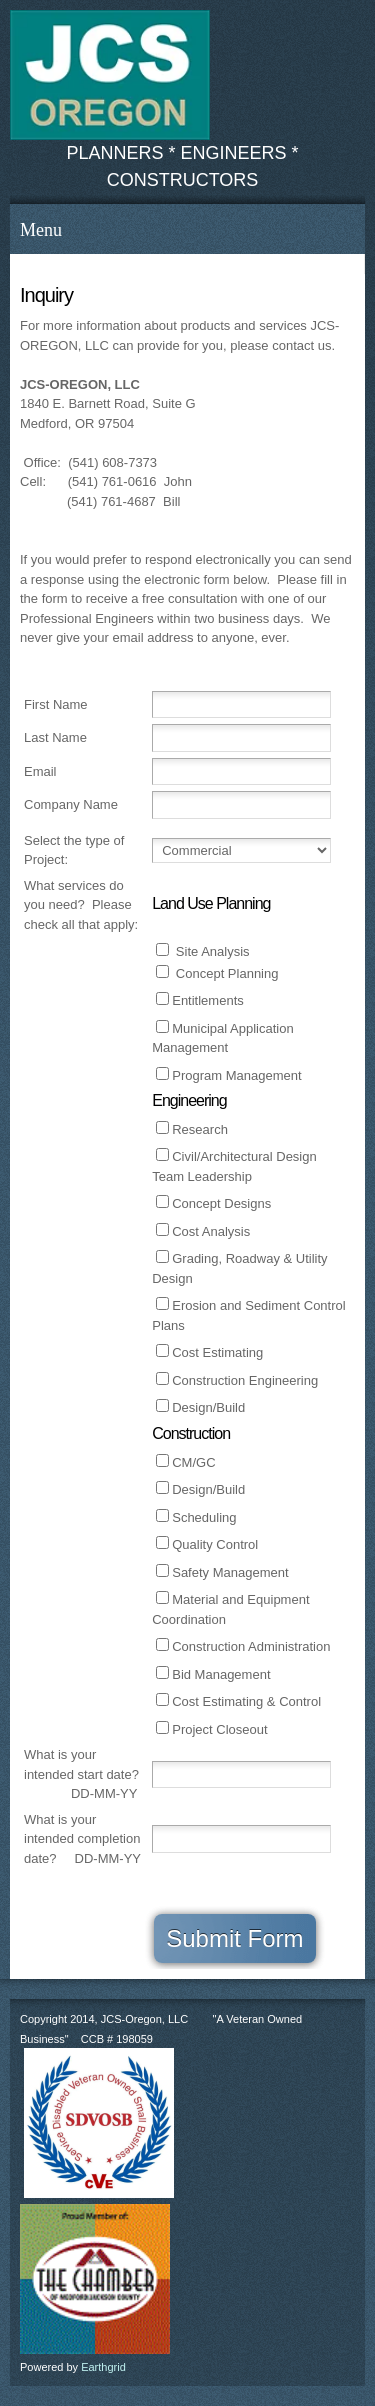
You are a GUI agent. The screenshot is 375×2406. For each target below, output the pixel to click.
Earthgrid (103, 2367)
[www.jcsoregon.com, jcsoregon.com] (110, 75)
